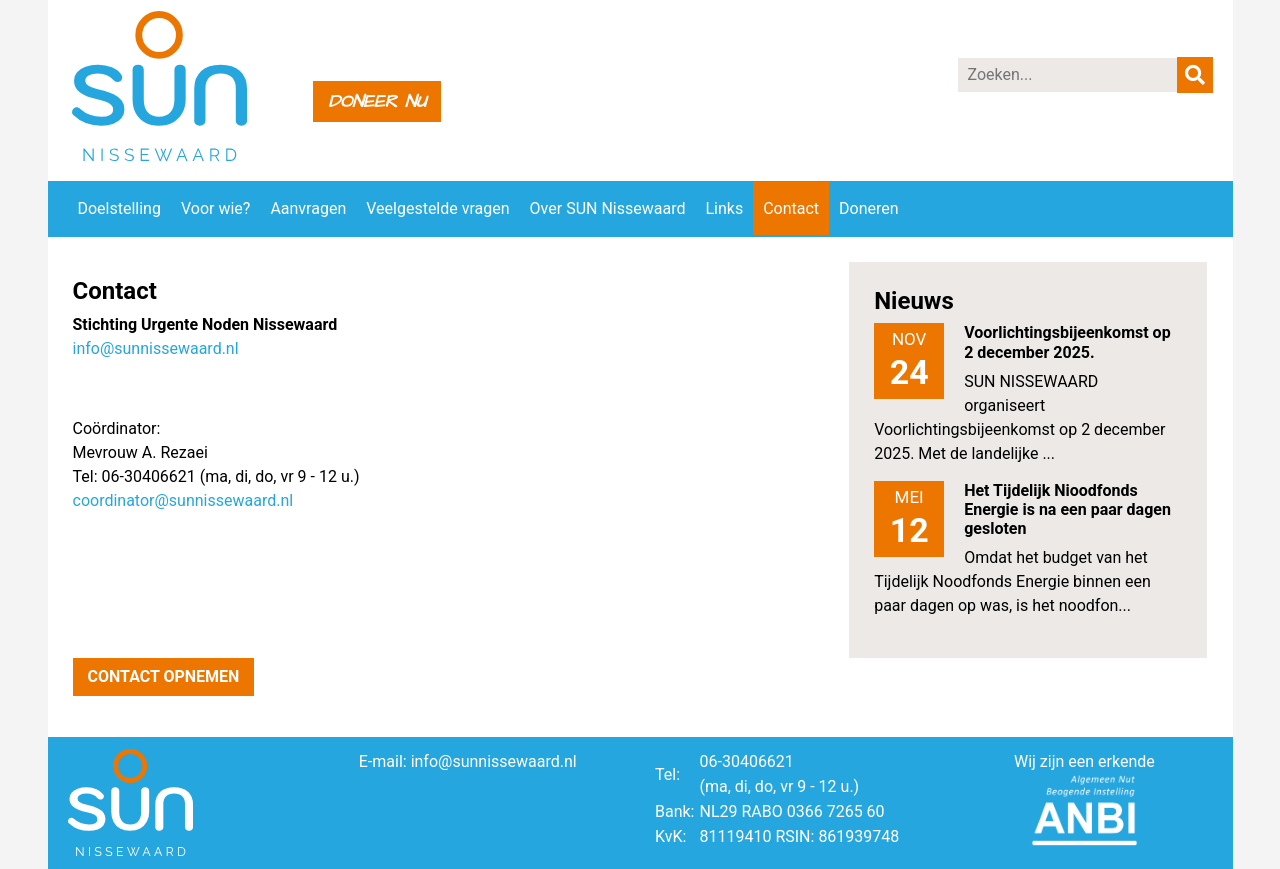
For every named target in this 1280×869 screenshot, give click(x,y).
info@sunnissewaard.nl (156, 348)
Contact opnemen (164, 676)
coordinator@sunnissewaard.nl (183, 500)
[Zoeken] (1068, 75)
